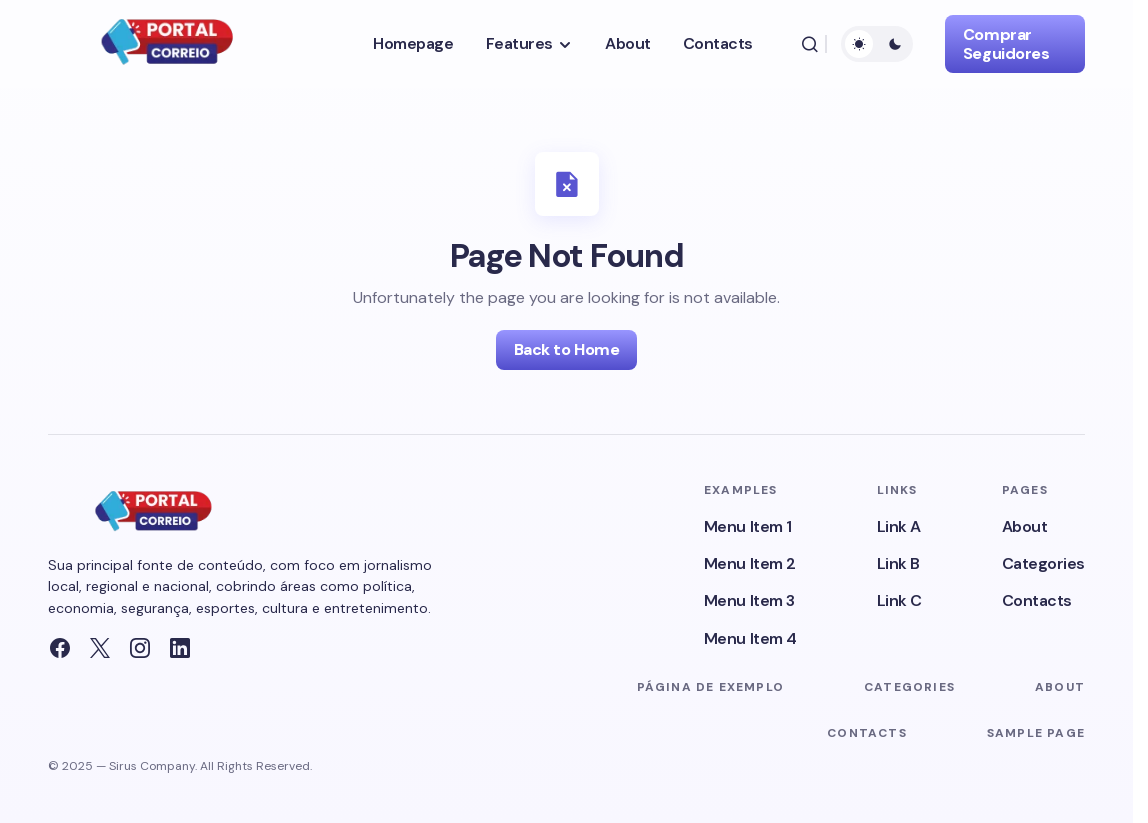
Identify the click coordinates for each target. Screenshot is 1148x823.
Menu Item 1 (748, 526)
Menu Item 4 (750, 638)
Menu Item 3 (749, 600)
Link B (898, 563)
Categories (1043, 563)
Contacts (1037, 600)
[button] (810, 44)
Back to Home (566, 349)
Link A (899, 526)
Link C (899, 600)
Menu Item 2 (750, 563)
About (1025, 526)
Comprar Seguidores (1006, 44)
